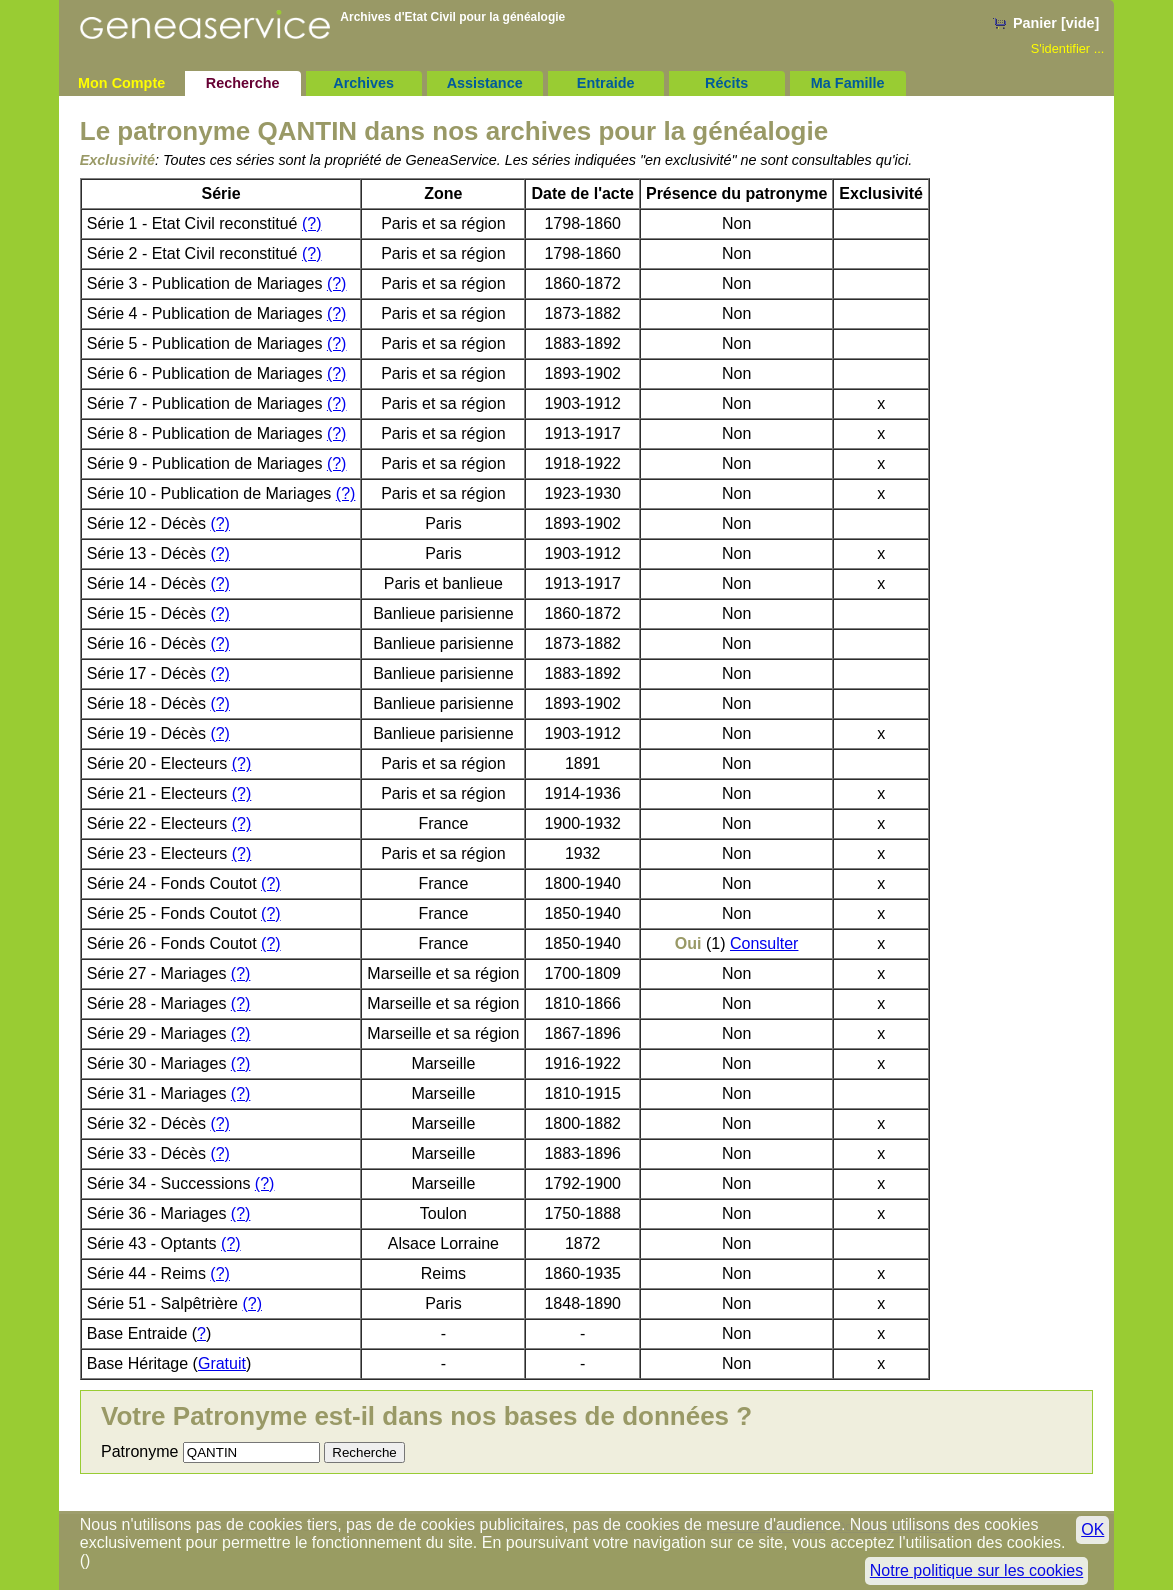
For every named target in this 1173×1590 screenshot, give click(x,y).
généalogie (534, 17)
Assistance (485, 83)
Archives (363, 83)
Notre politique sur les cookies (976, 1570)
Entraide (606, 83)
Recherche (243, 83)
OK (1092, 1529)
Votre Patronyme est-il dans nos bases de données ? (426, 1416)
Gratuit (222, 1363)
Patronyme (139, 1451)
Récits (726, 83)
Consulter (764, 943)
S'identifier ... (1068, 48)
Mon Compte (121, 83)
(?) (312, 223)
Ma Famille (848, 83)
